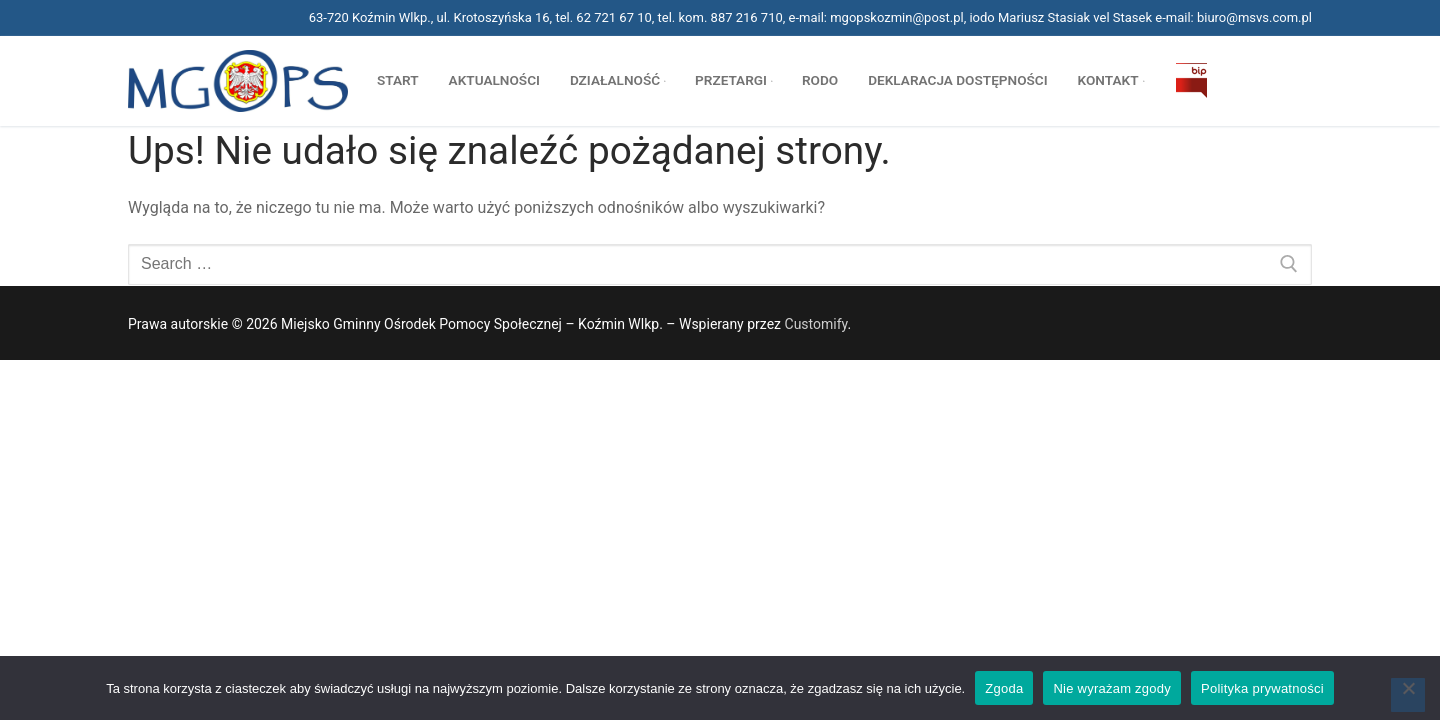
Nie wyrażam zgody (1112, 688)
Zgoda (1004, 688)
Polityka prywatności (1262, 688)
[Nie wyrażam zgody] (1408, 695)
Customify (816, 324)
